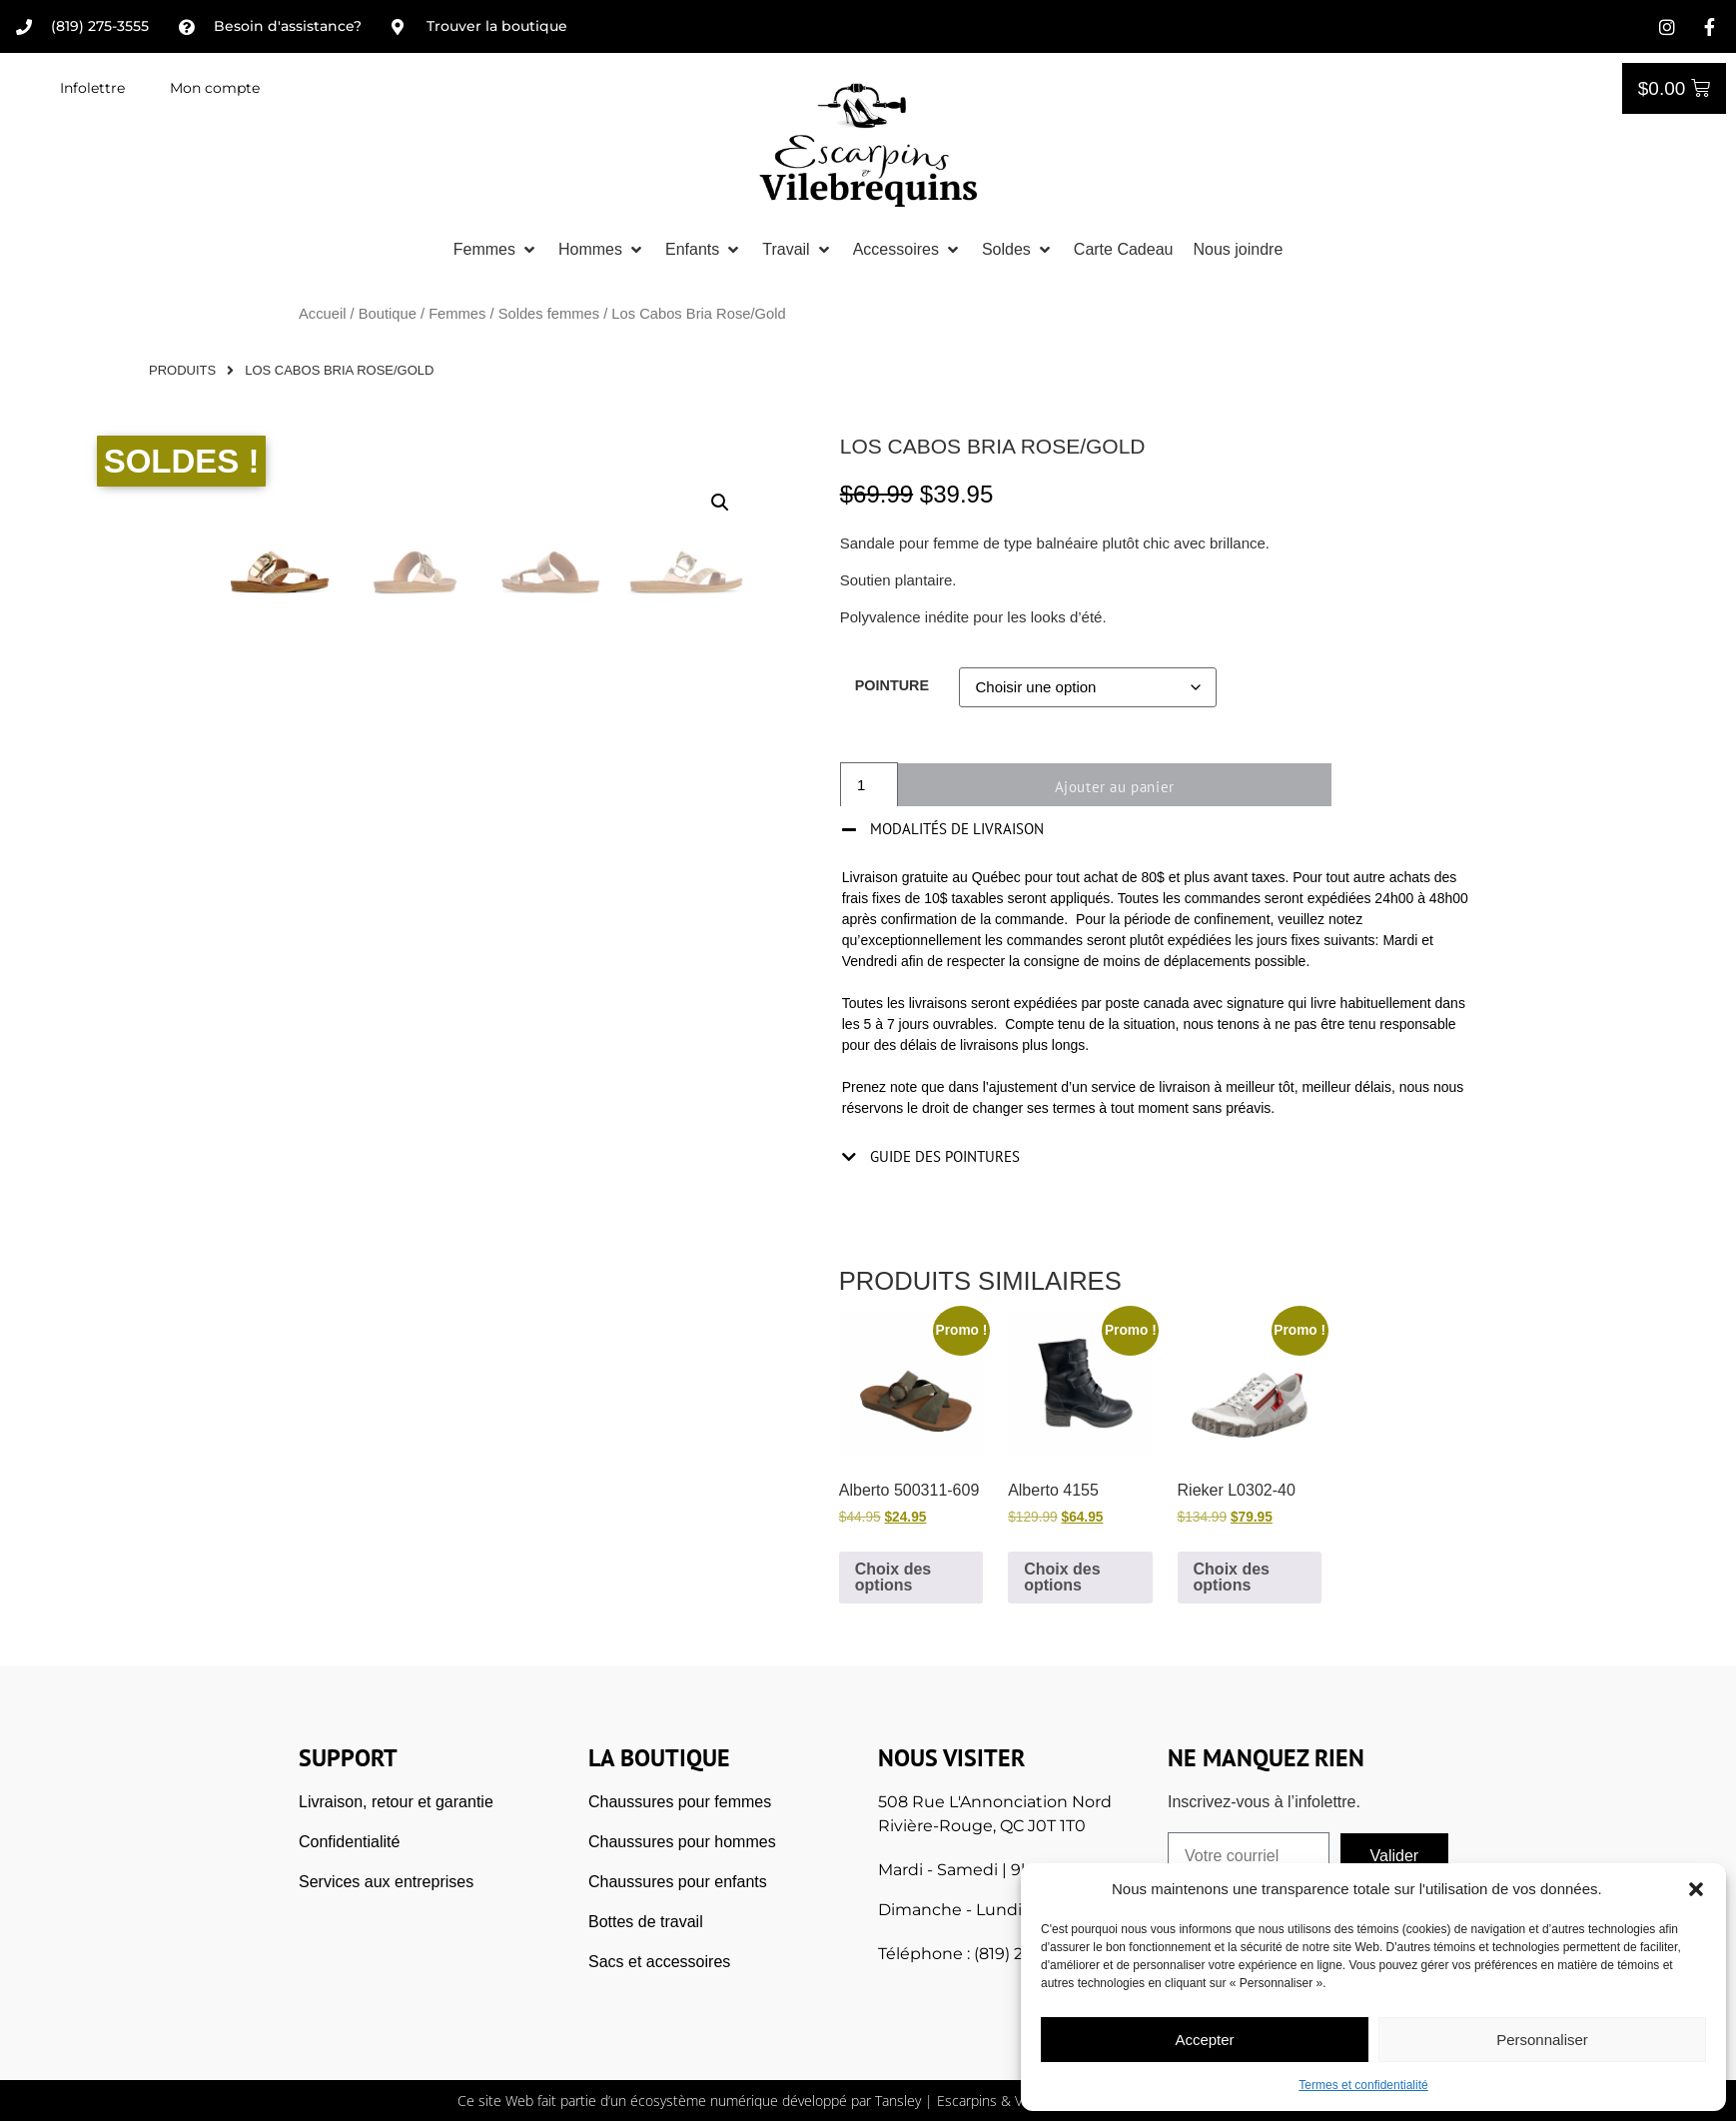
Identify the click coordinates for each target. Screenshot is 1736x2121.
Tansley (898, 2100)
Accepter (1204, 2039)
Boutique (388, 314)
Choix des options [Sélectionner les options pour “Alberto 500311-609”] (893, 1577)
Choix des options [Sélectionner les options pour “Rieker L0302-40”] (1232, 1577)
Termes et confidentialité (1363, 2085)
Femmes (457, 314)
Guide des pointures (945, 1156)
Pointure (892, 685)
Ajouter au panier (1123, 786)
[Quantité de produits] (869, 785)
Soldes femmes (548, 314)
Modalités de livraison (957, 828)
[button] (1696, 1889)
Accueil (322, 314)
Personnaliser (1542, 2039)
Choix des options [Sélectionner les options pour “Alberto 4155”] (1062, 1577)
